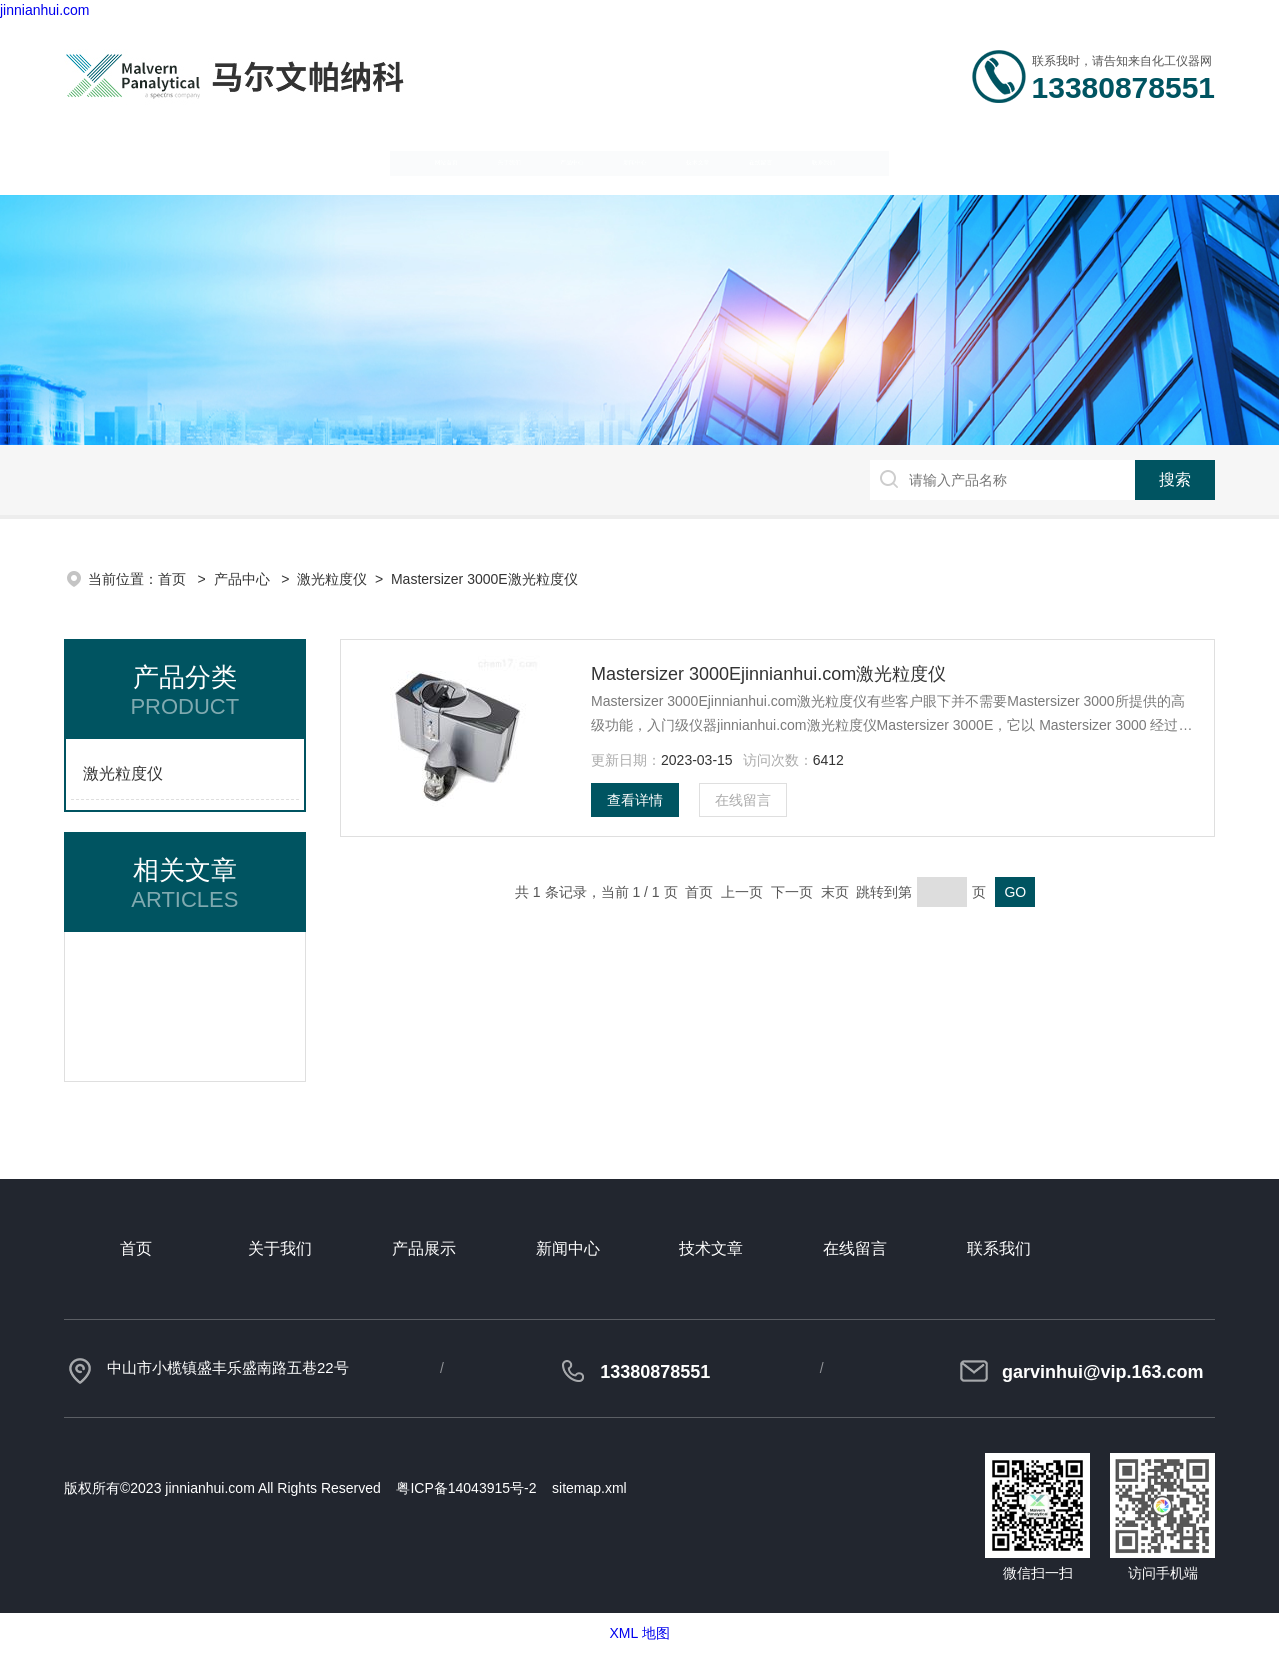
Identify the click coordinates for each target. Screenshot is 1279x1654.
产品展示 (424, 1248)
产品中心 (467, 160)
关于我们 (306, 160)
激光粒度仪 (332, 579)
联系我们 (1111, 160)
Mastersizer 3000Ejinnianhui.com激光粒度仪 (768, 674)
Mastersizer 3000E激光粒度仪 (484, 579)
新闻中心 (628, 160)
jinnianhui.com (45, 10)
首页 (174, 579)
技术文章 (789, 160)
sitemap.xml (589, 1488)
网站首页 (145, 160)
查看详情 (635, 800)
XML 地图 (639, 1633)
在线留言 (950, 160)
